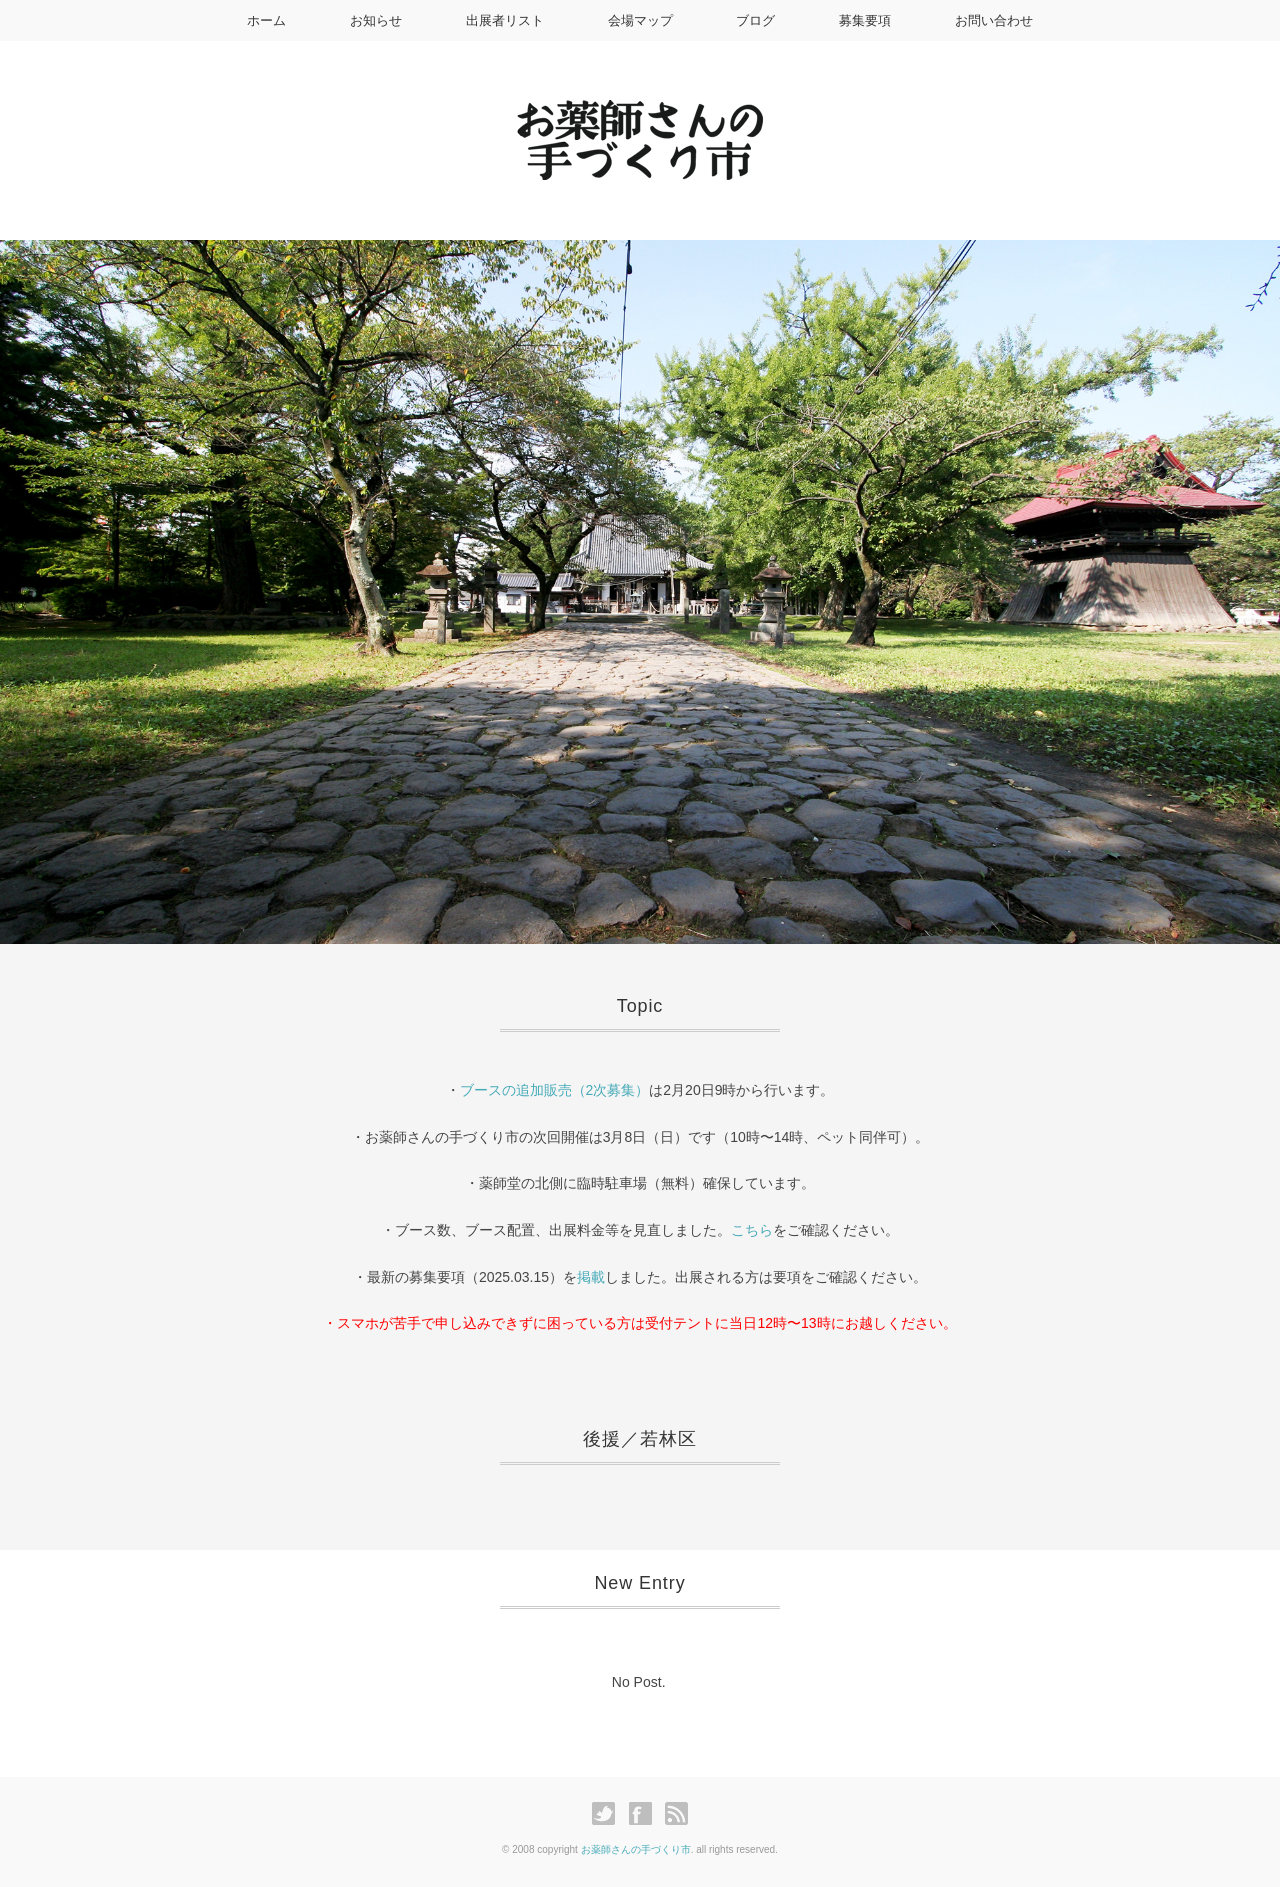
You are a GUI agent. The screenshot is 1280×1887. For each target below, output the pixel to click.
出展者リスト (505, 20)
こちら (752, 1230)
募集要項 (865, 20)
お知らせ (376, 20)
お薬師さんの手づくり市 (636, 1849)
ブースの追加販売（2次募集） (555, 1090)
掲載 (591, 1277)
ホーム (266, 20)
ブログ (755, 20)
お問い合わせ (994, 20)
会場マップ (640, 20)
